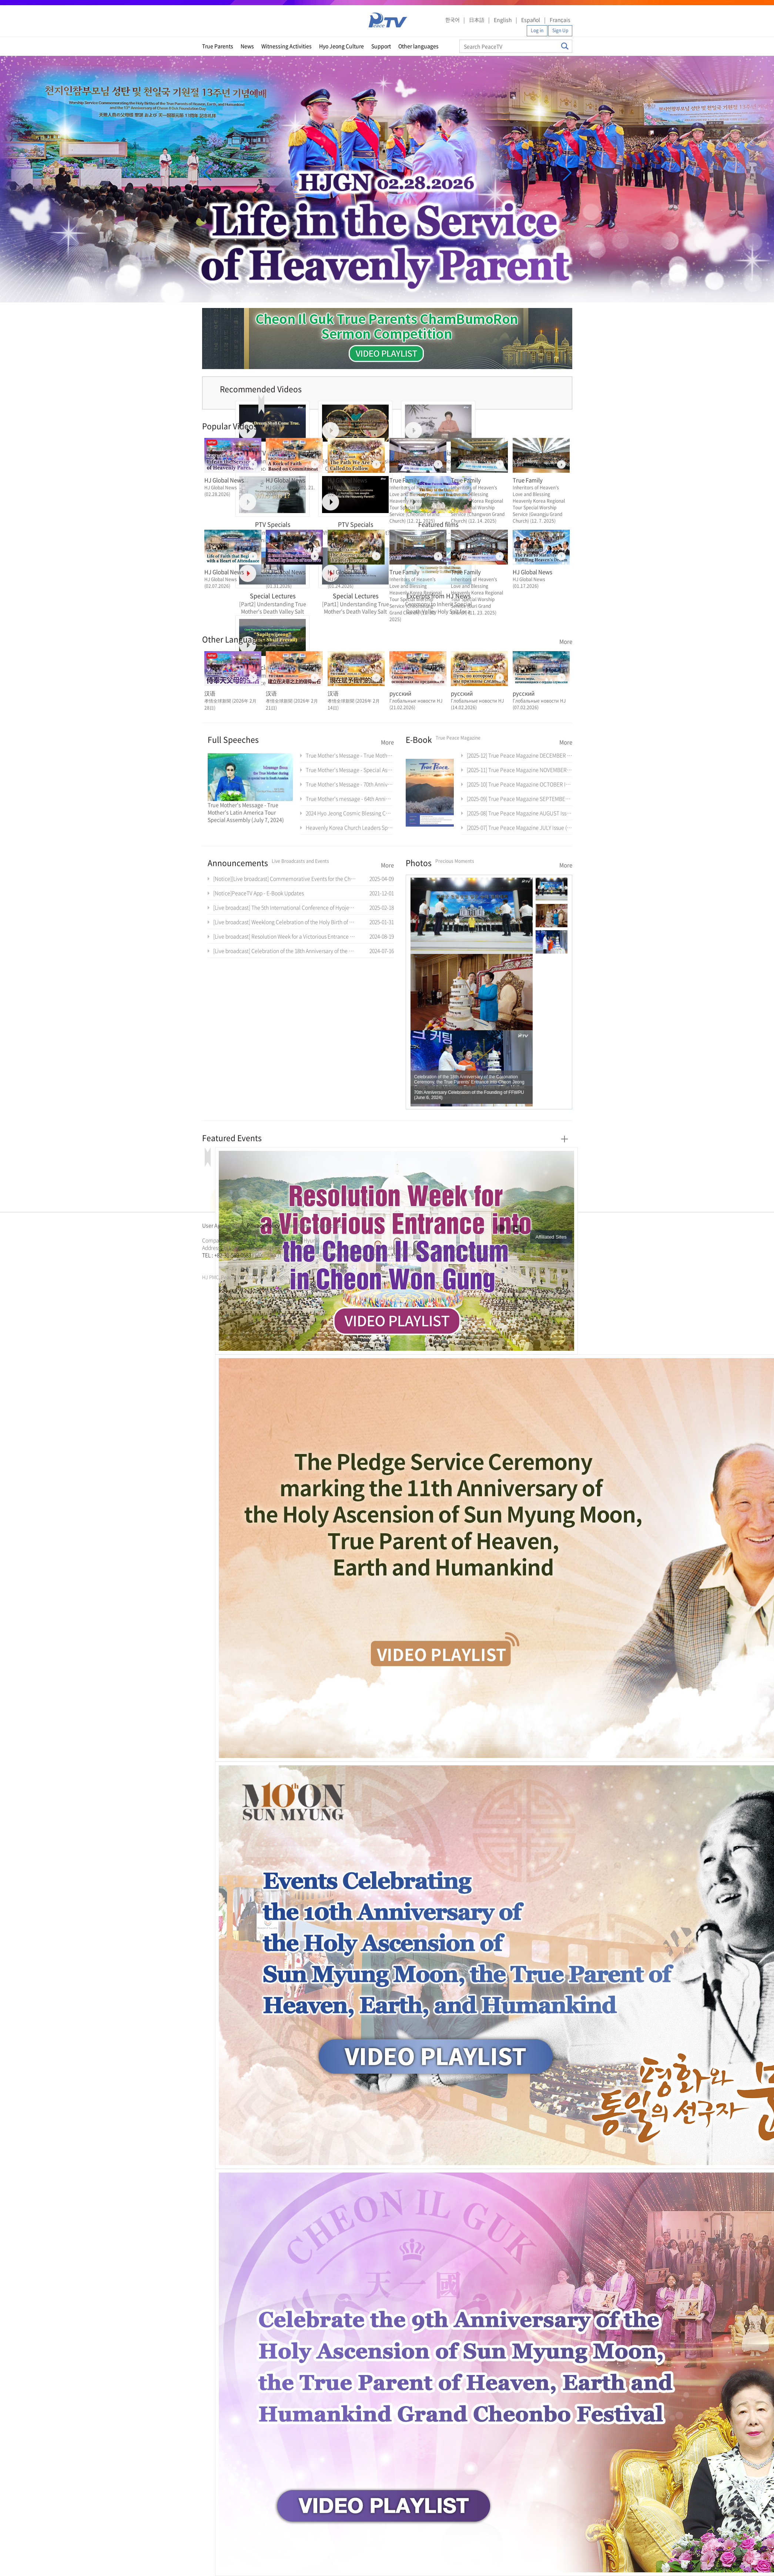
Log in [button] (537, 30)
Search (565, 46)
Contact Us (329, 1225)
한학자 (204, 1264)
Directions (297, 1225)
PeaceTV (388, 20)
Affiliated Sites (550, 1237)
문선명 (210, 1264)
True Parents (217, 46)
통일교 (215, 1264)
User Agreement (221, 1225)
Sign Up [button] (560, 30)
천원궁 (228, 1264)
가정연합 (222, 1264)
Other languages (418, 46)
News (247, 46)
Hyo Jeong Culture (341, 46)
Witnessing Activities (286, 46)
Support (381, 46)
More (565, 641)
